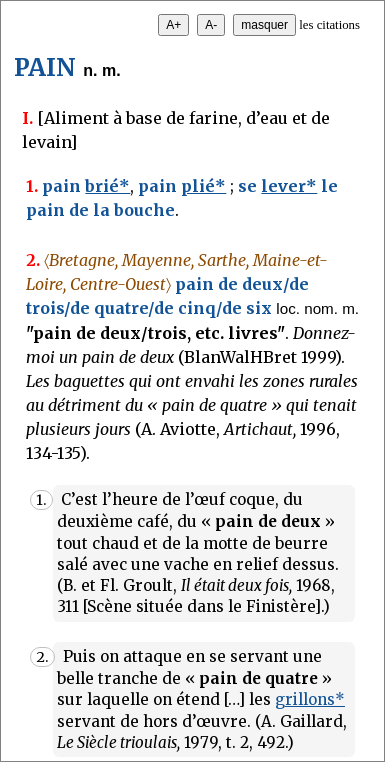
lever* (289, 186)
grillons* (310, 699)
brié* (107, 186)
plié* (203, 186)
